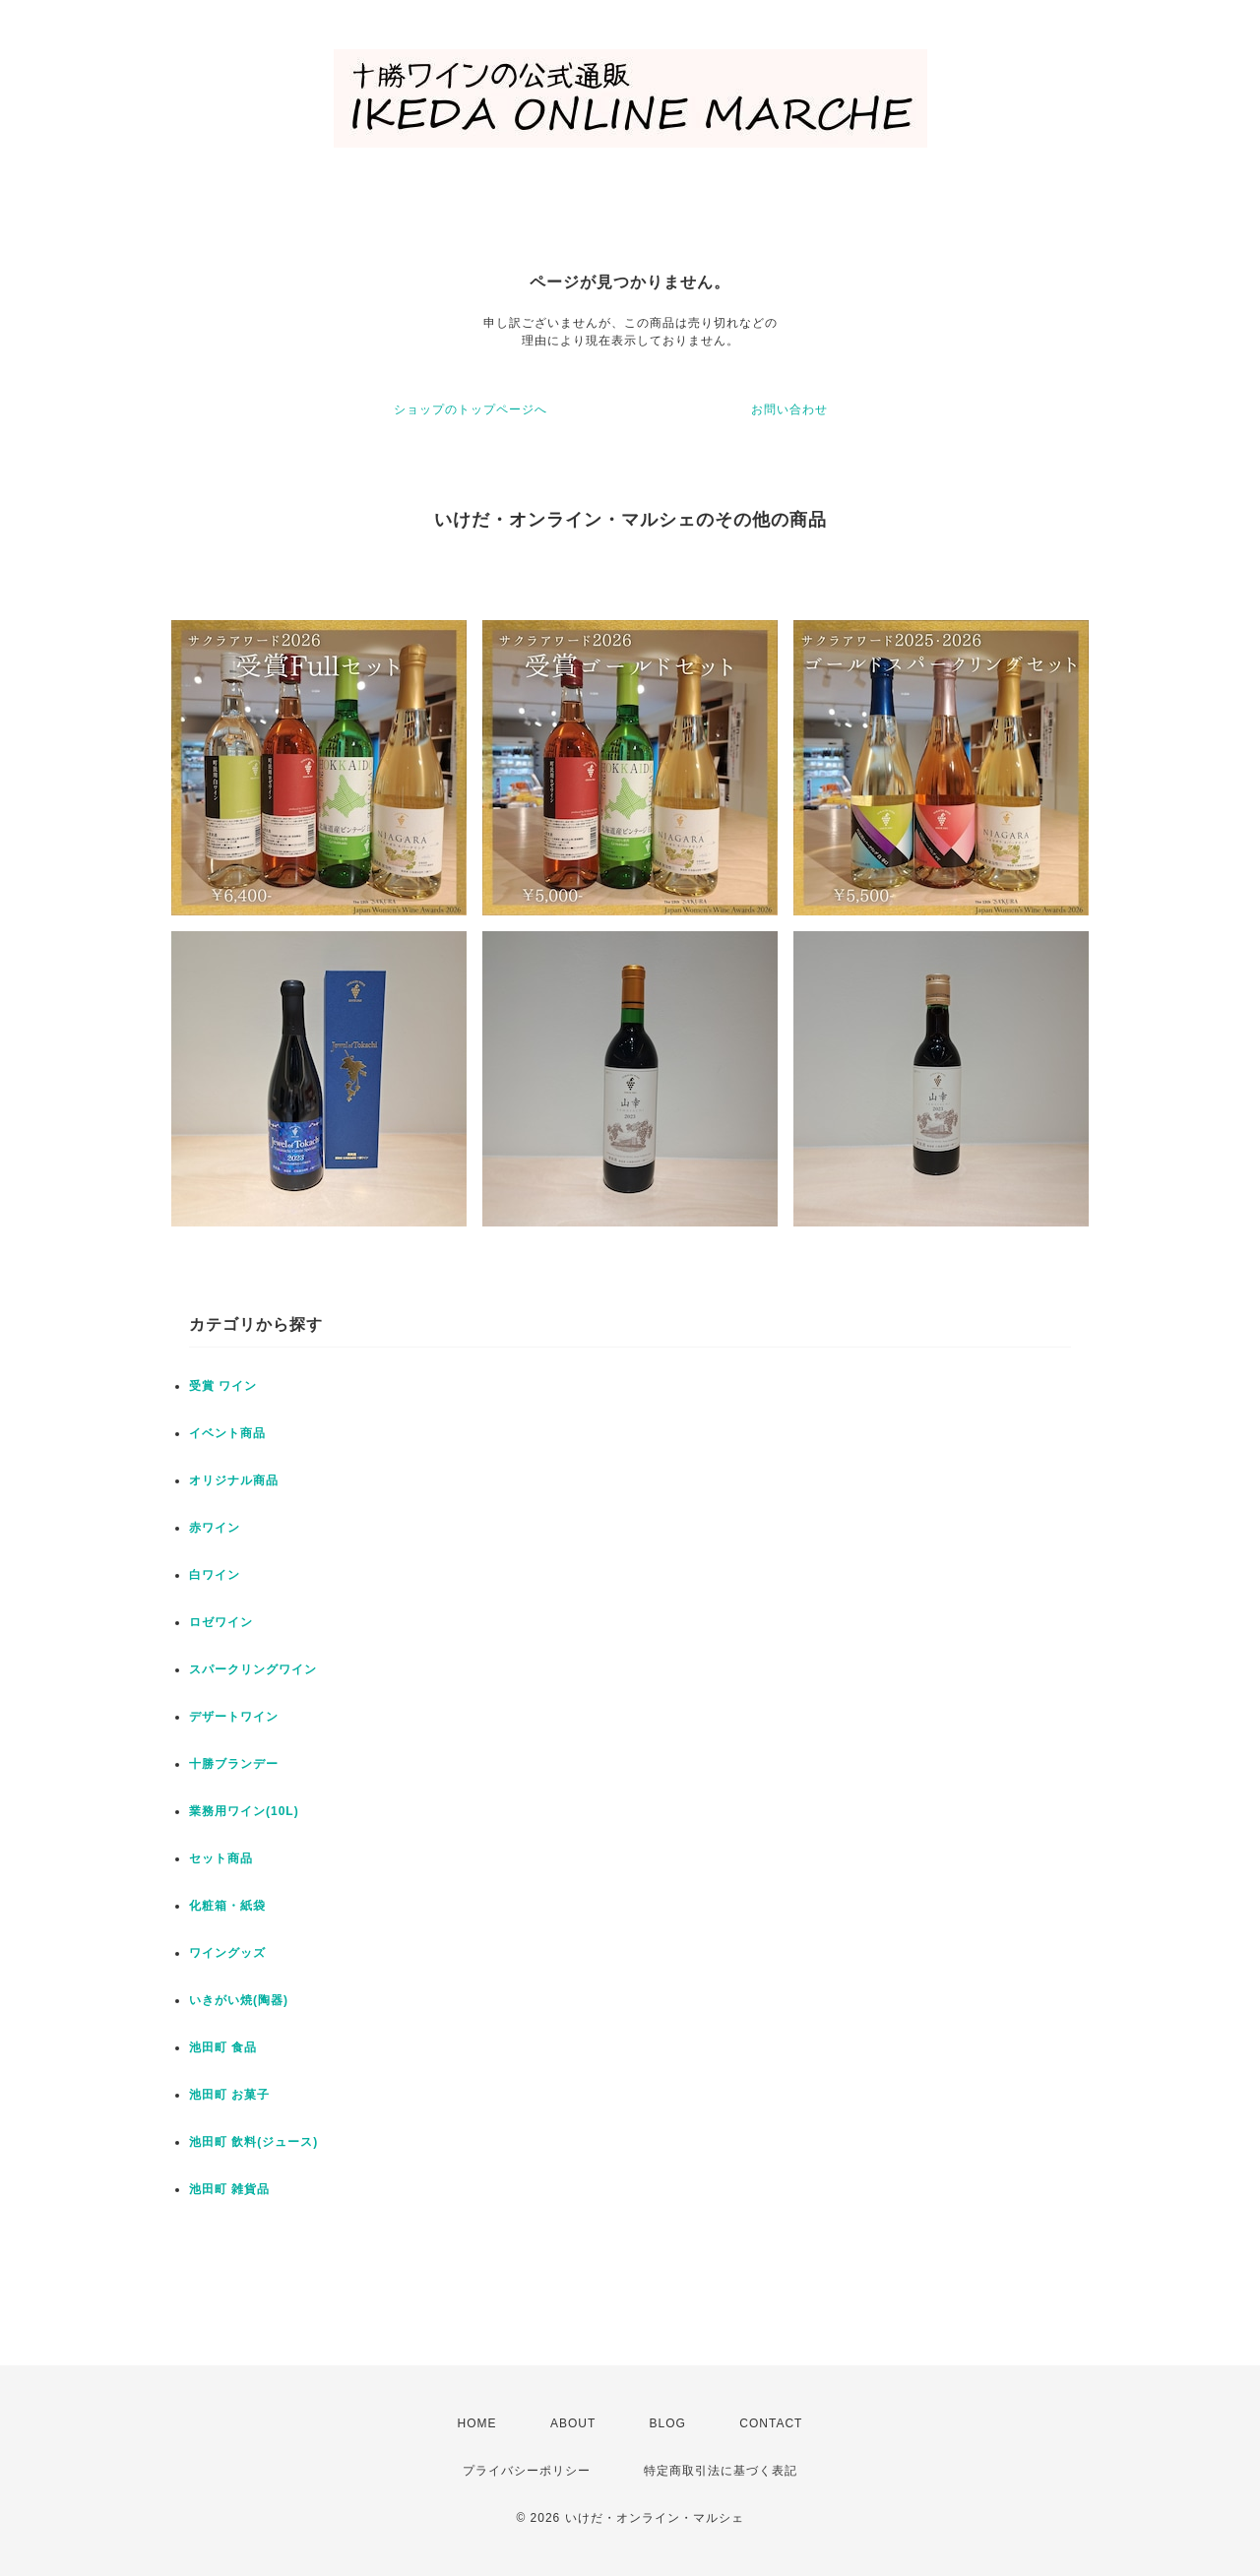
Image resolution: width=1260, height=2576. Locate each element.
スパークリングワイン (253, 1669)
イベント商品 (227, 1433)
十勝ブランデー (234, 1764)
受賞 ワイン (223, 1386)
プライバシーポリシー (527, 2471)
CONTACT (770, 2423)
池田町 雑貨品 (229, 2189)
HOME (477, 2423)
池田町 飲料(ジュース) (253, 2142)
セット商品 (221, 1858)
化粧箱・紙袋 (227, 1906)
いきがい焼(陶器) (238, 2000)
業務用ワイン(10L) (244, 1811)
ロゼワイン (221, 1622)
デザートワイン (234, 1717)
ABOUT (573, 2423)
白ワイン (214, 1575)
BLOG (668, 2423)
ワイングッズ (227, 1953)
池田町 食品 (223, 2047)
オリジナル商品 (234, 1480)
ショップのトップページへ (470, 409)
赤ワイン (214, 1528)
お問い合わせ (789, 409)
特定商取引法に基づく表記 (720, 2471)
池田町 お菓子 (229, 2095)
